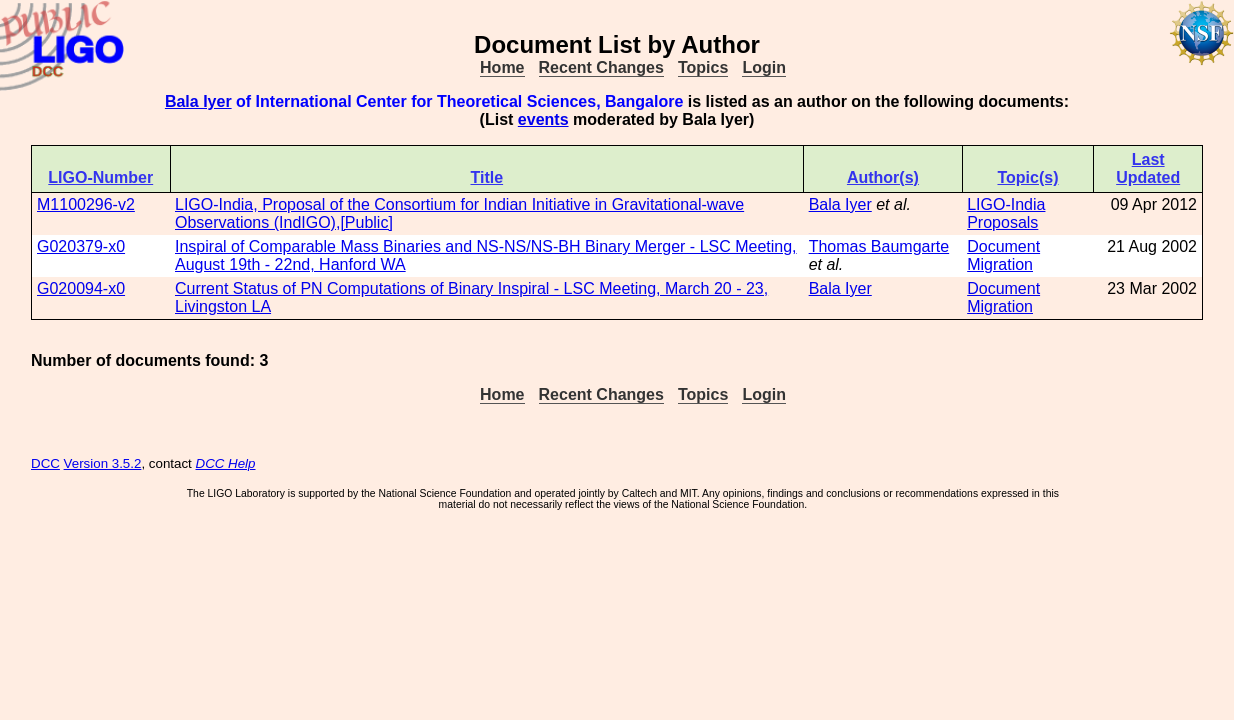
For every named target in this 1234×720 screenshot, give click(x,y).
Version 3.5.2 (103, 463)
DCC (45, 463)
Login (764, 67)
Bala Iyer (198, 101)
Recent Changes (601, 67)
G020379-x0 (81, 246)
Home (502, 67)
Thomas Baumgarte (879, 246)
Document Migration (1003, 255)
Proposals (1002, 222)
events (543, 119)
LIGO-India (1006, 204)
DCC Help (226, 463)
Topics (703, 67)
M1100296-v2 (86, 204)
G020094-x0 (81, 288)
